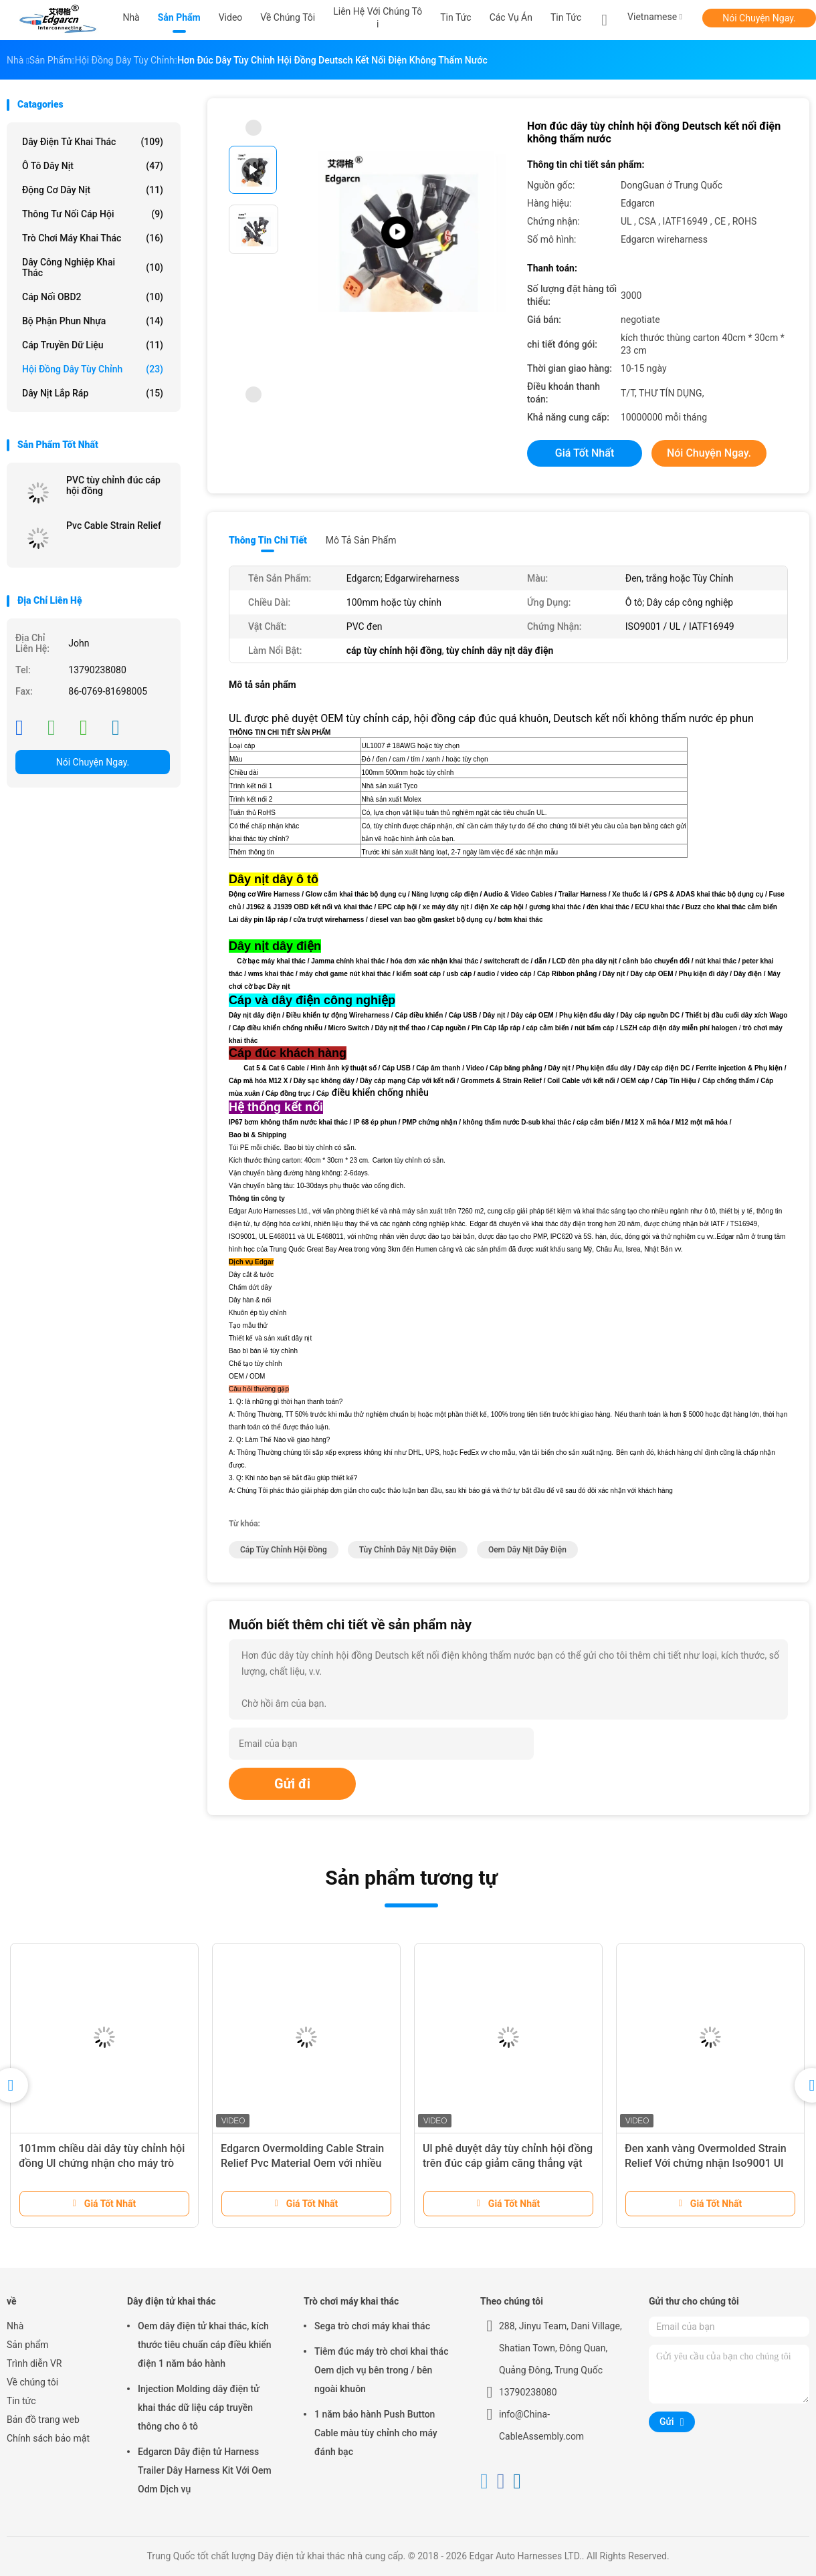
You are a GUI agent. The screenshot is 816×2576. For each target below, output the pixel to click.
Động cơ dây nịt (92, 190)
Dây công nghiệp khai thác (92, 267)
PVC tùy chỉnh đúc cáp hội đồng (113, 485)
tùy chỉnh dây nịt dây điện (407, 1549)
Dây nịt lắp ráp (92, 393)
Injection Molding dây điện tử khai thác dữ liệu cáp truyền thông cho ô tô (199, 2407)
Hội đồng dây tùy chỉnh (92, 369)
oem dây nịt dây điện (527, 1549)
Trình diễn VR (34, 2363)
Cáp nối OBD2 (92, 297)
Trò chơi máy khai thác (92, 238)
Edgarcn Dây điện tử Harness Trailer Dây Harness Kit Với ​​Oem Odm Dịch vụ (205, 2470)
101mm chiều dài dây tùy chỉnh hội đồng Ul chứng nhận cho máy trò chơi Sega (102, 2163)
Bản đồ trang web (43, 2419)
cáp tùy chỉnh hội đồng (283, 1549)
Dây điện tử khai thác (92, 141)
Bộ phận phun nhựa (92, 321)
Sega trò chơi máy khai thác (372, 2326)
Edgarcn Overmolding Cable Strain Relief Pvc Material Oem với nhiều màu (302, 2163)
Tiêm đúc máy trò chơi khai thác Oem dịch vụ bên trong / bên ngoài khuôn (381, 2370)
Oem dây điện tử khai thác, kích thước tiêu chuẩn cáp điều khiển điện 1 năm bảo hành (205, 2345)
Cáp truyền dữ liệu (92, 345)
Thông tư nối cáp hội (92, 214)
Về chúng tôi (32, 2382)
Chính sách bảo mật (48, 2438)
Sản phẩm (28, 2344)
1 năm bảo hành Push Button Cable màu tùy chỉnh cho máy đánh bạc (375, 2433)
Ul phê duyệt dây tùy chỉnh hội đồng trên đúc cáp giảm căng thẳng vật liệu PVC (508, 2163)
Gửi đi (292, 1784)
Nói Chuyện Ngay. (759, 18)
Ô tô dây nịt (92, 165)
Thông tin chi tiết (268, 540)
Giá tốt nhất (584, 453)
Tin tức (565, 17)
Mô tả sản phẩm (361, 540)
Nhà (15, 2326)
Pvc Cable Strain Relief (113, 525)
